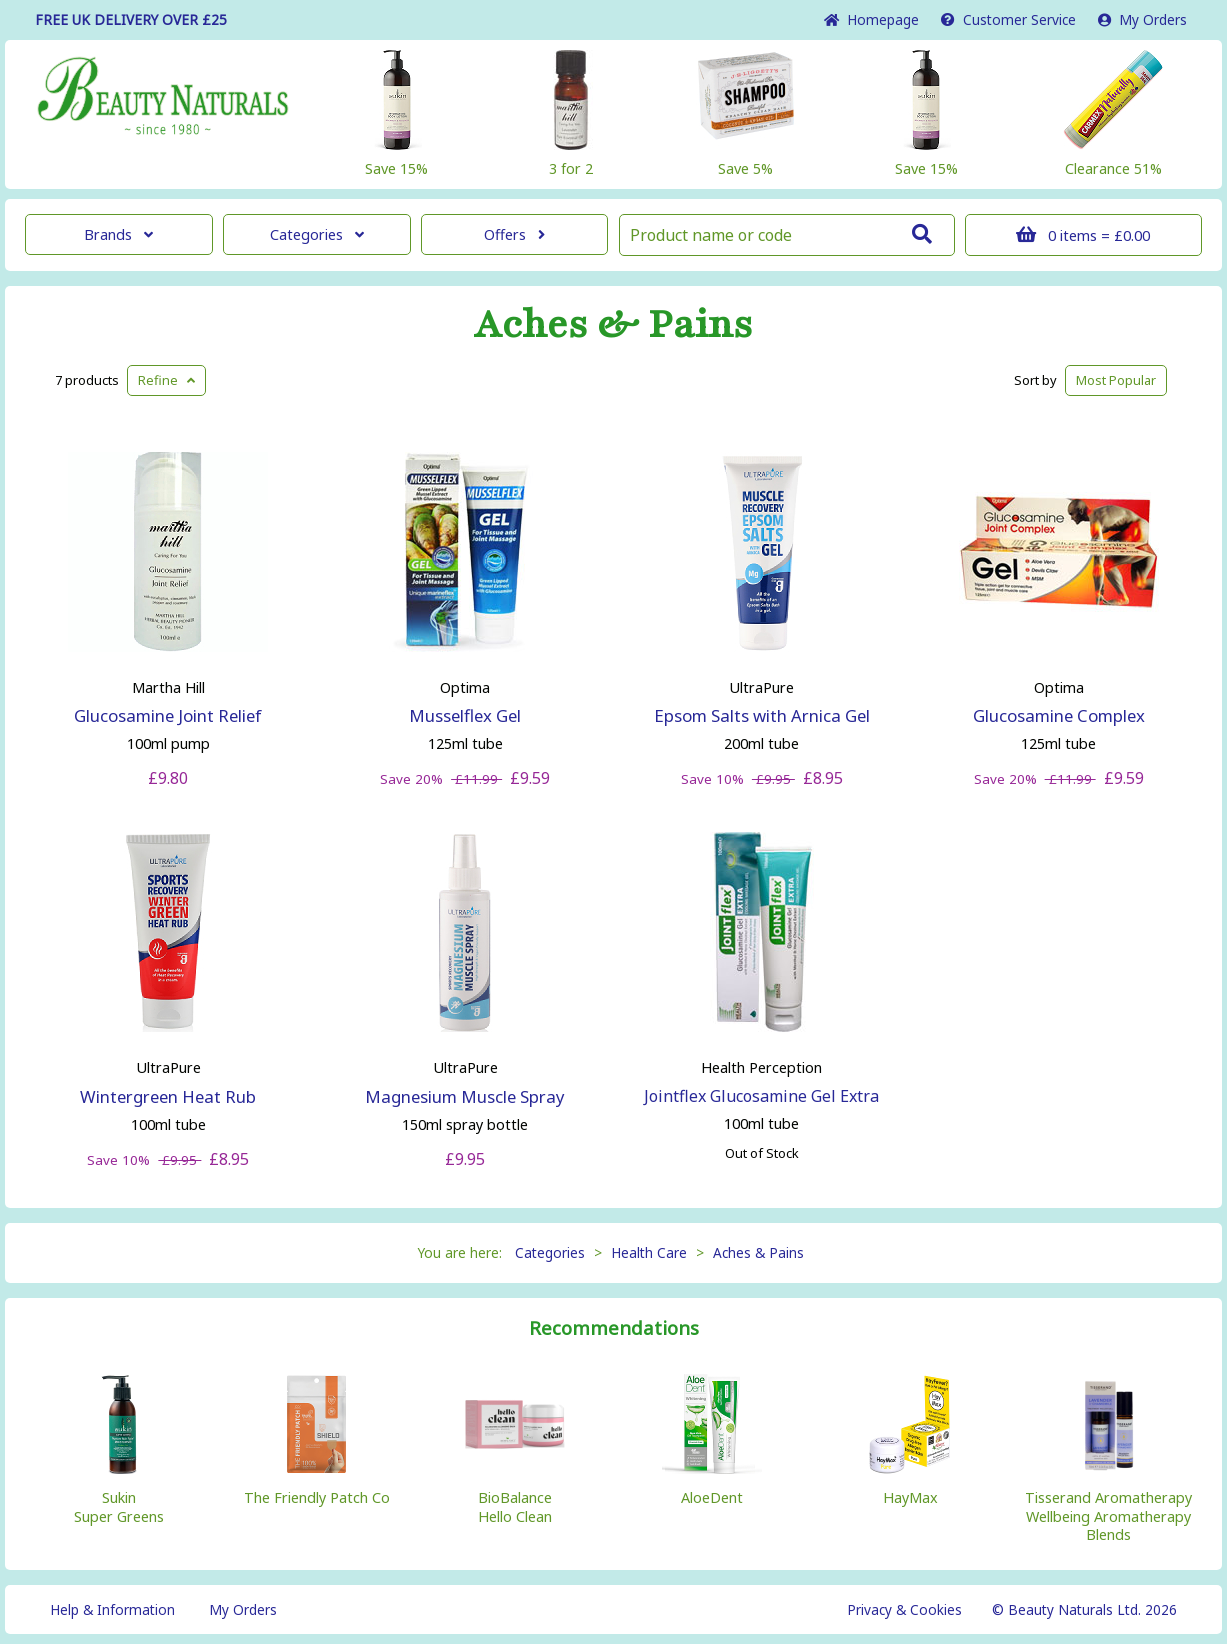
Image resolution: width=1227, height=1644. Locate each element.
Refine (166, 380)
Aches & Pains (613, 325)
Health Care (649, 1252)
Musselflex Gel (465, 715)
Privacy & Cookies (904, 1609)
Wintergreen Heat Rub (168, 1096)
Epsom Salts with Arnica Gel (762, 715)
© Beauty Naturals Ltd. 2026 (1084, 1609)
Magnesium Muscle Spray (465, 1096)
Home (871, 19)
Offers (514, 234)
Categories (317, 234)
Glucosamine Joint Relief (168, 715)
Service (1008, 19)
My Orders (1142, 19)
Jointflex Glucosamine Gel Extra (761, 1096)
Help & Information (112, 1609)
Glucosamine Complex (1059, 715)
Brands (118, 234)
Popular (1116, 380)
